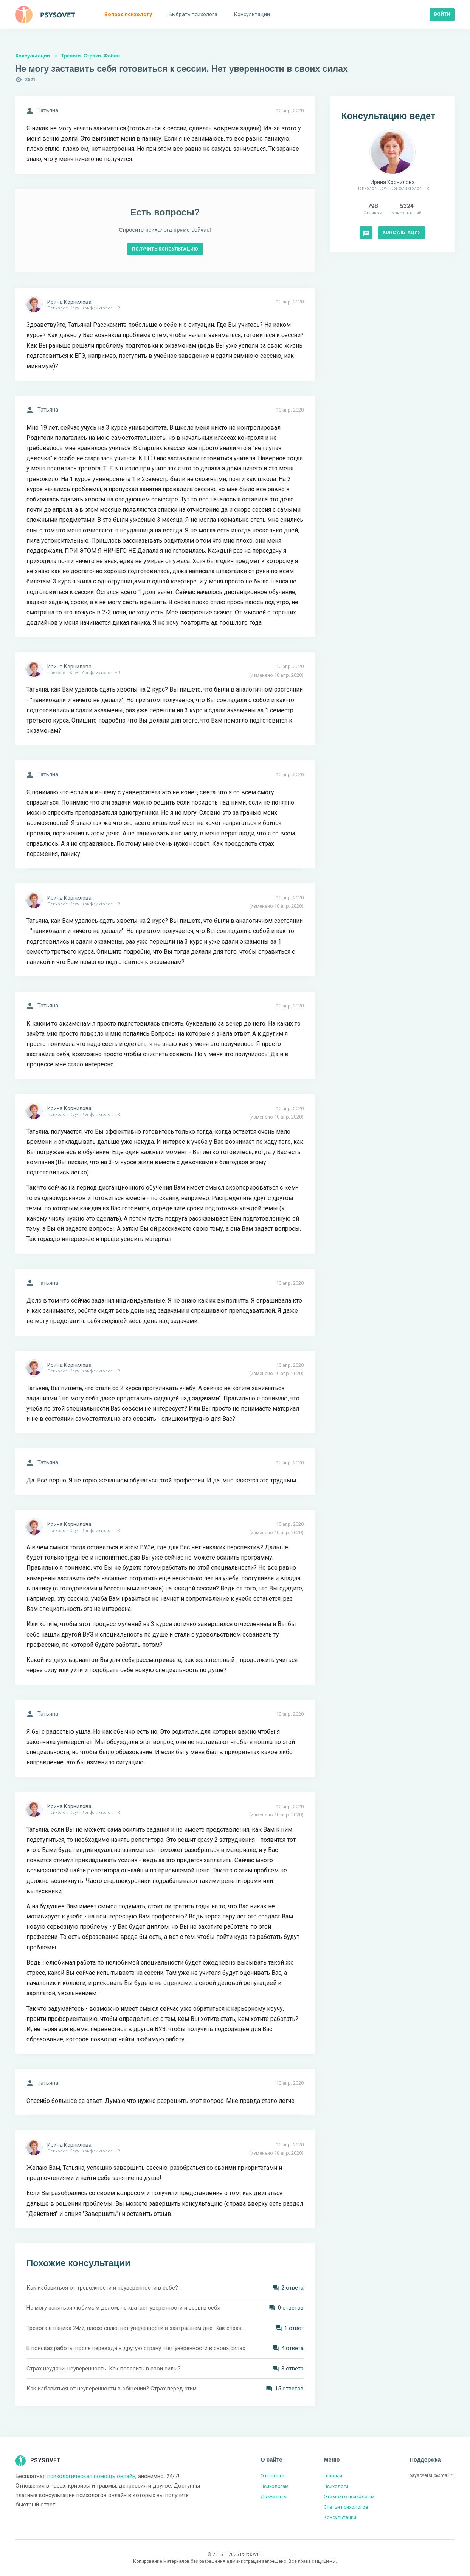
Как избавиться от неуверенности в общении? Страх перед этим (111, 2388)
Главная (333, 2476)
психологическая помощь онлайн (91, 2476)
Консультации (33, 56)
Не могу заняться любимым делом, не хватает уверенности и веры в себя (123, 2307)
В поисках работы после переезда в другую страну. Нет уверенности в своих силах (135, 2348)
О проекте (272, 2476)
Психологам (275, 2486)
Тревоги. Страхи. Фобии (90, 56)
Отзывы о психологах (349, 2496)
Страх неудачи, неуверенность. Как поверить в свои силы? (103, 2368)
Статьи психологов (346, 2507)
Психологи (336, 2486)
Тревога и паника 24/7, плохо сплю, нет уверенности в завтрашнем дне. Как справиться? (136, 2328)
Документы (274, 2496)
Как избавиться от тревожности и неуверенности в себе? (102, 2287)
